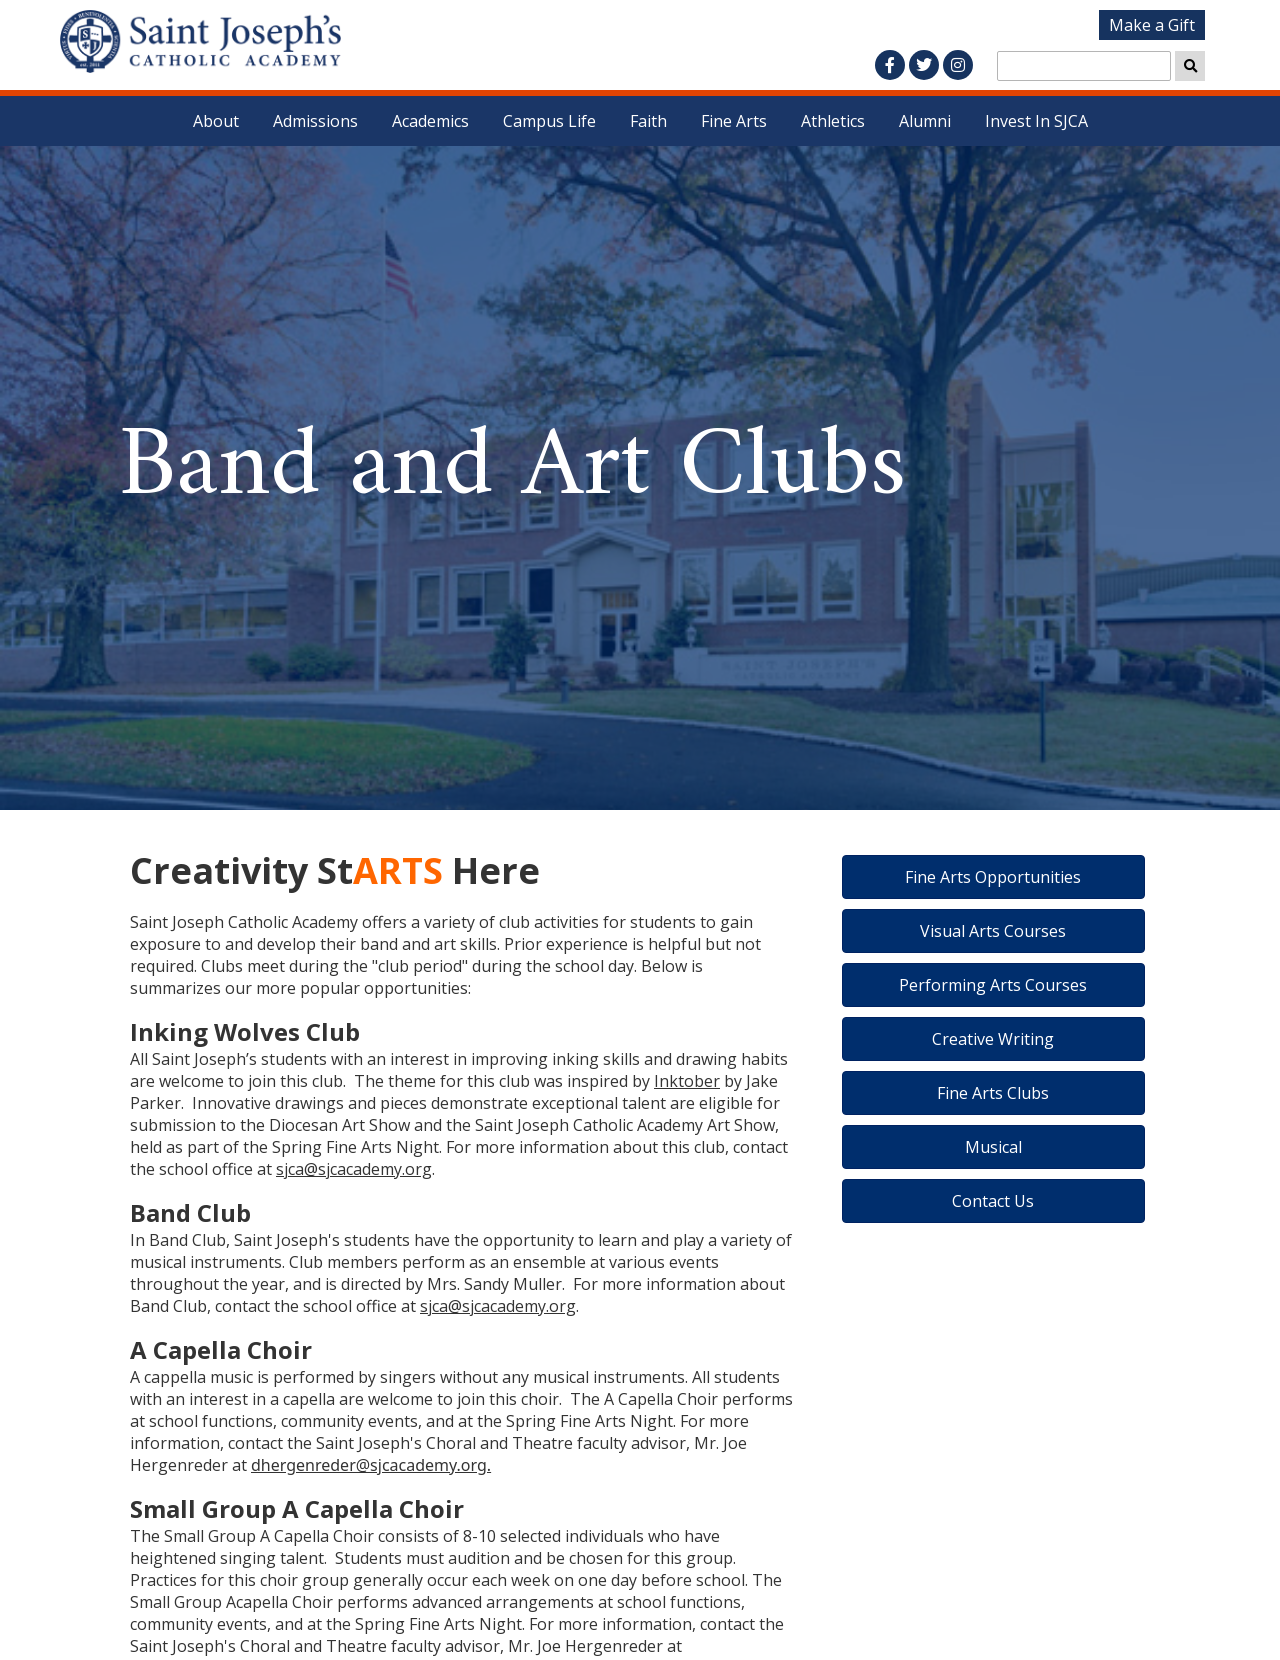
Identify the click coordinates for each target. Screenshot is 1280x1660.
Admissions (315, 121)
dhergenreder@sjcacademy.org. (371, 1465)
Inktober (687, 1081)
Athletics (833, 121)
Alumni (925, 121)
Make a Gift (1152, 25)
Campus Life (549, 121)
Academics (430, 121)
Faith (648, 121)
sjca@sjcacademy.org (354, 1169)
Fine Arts (734, 121)
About (216, 121)
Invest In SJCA (1036, 121)
